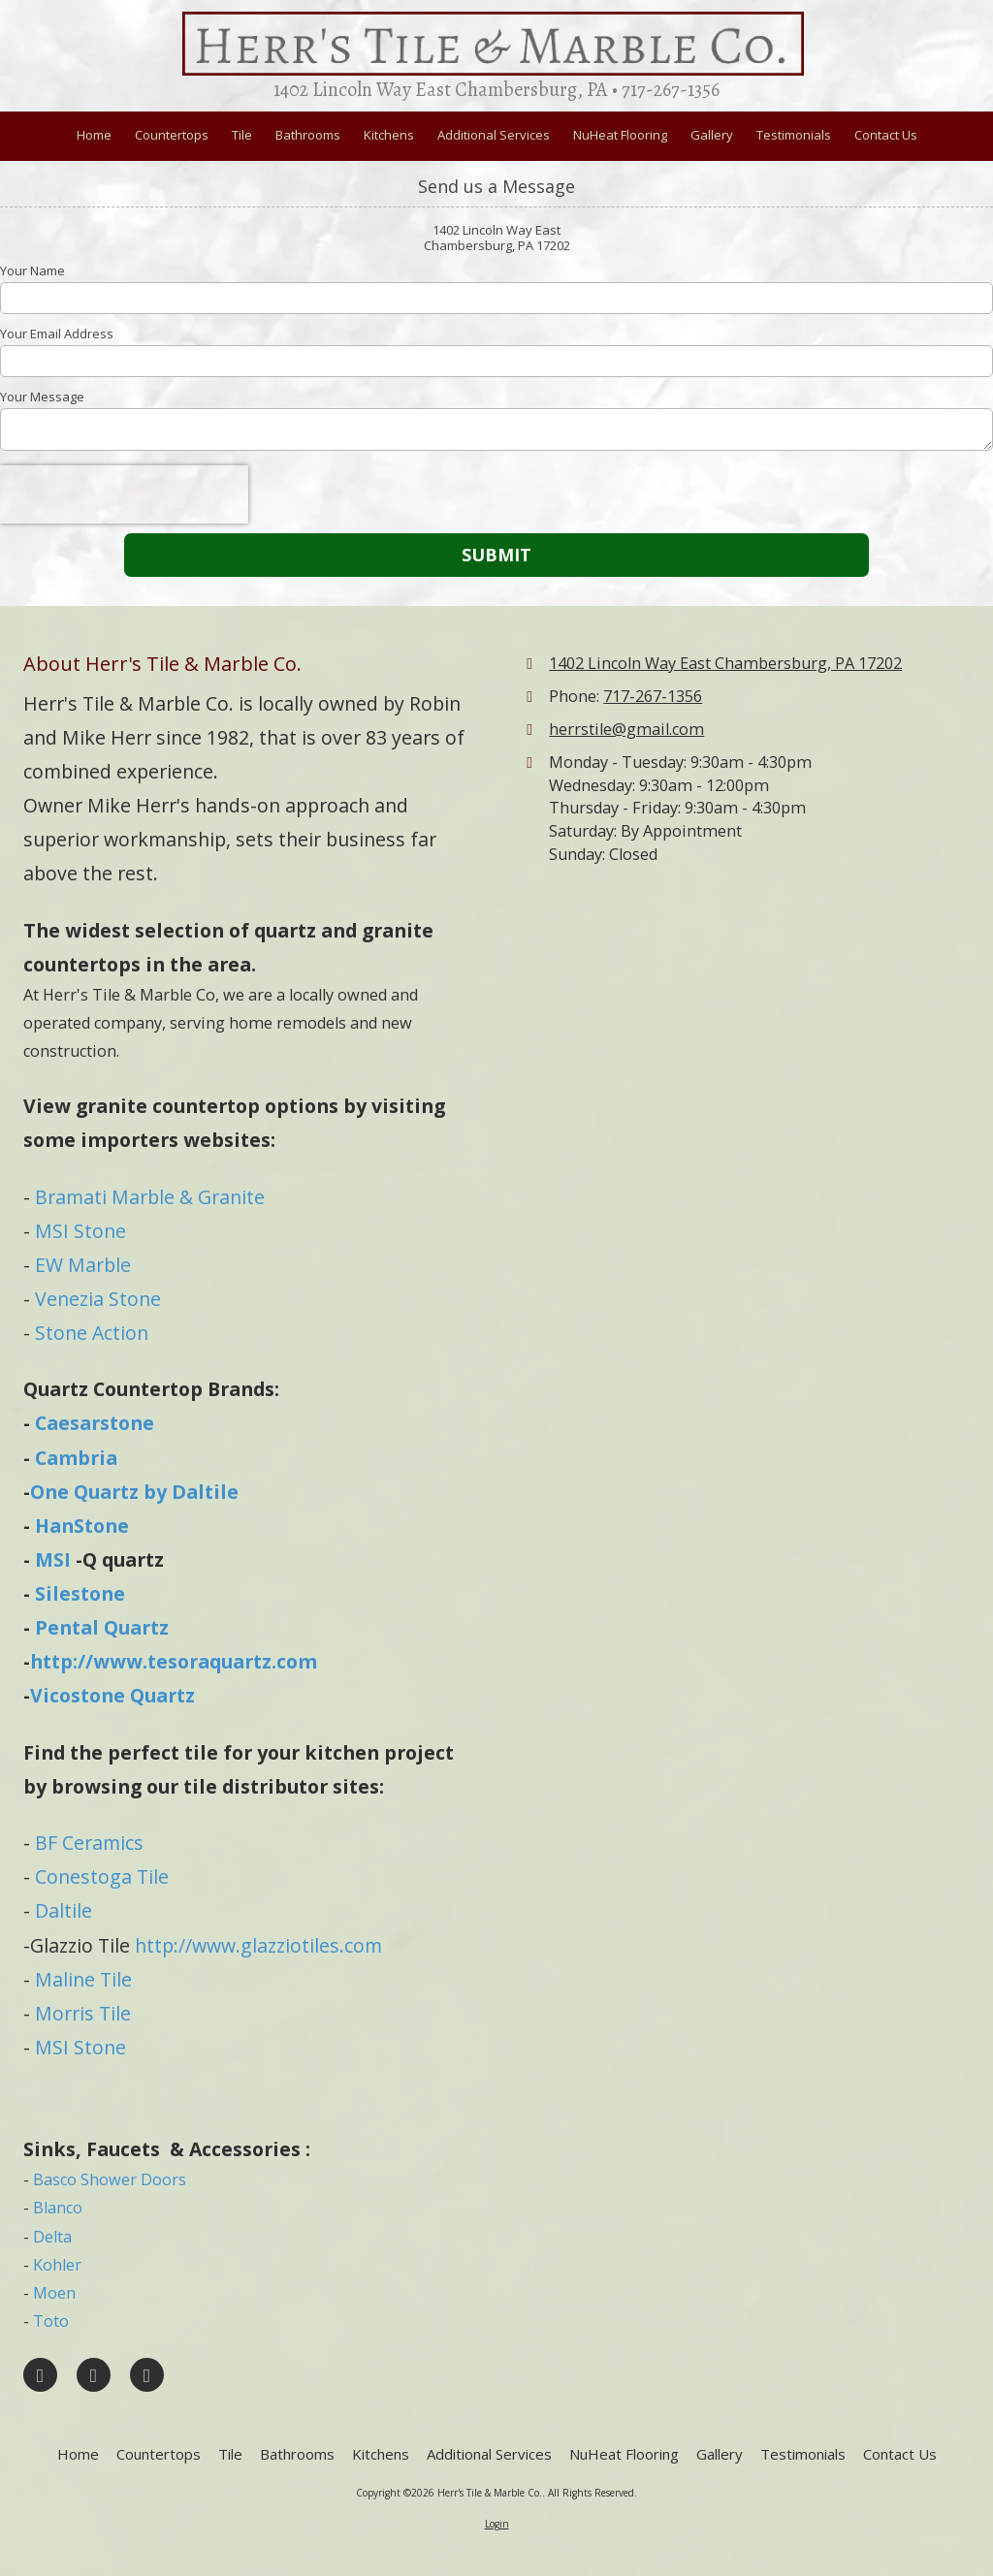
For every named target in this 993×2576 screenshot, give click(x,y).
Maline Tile (83, 1979)
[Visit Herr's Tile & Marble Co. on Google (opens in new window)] (94, 2375)
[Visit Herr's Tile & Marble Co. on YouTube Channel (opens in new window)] (147, 2375)
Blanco (57, 2207)
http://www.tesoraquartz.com (173, 1661)
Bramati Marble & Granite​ (150, 1197)
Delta (52, 2236)
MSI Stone (80, 1231)
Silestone (80, 1593)
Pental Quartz (102, 1627)
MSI (53, 1559)
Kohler (57, 2264)
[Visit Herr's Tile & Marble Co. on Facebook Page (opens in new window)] (40, 2375)
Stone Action (91, 1333)
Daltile (61, 1910)
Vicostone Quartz (112, 1695)
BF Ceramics (89, 1842)
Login (497, 2523)
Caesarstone (94, 1423)
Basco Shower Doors (109, 2179)
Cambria (76, 1458)
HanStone (82, 1525)
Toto (51, 2321)
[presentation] (124, 494)
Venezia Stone (98, 1299)
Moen (54, 2293)
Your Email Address (56, 333)
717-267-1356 (652, 696)
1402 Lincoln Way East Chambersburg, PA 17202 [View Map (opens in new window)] (725, 663)
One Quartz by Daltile (134, 1492)
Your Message (42, 396)
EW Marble (83, 1265)
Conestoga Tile (102, 1876)
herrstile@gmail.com (626, 729)
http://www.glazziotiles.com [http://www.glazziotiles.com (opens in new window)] (258, 1945)
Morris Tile (83, 2013)
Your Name (32, 270)
